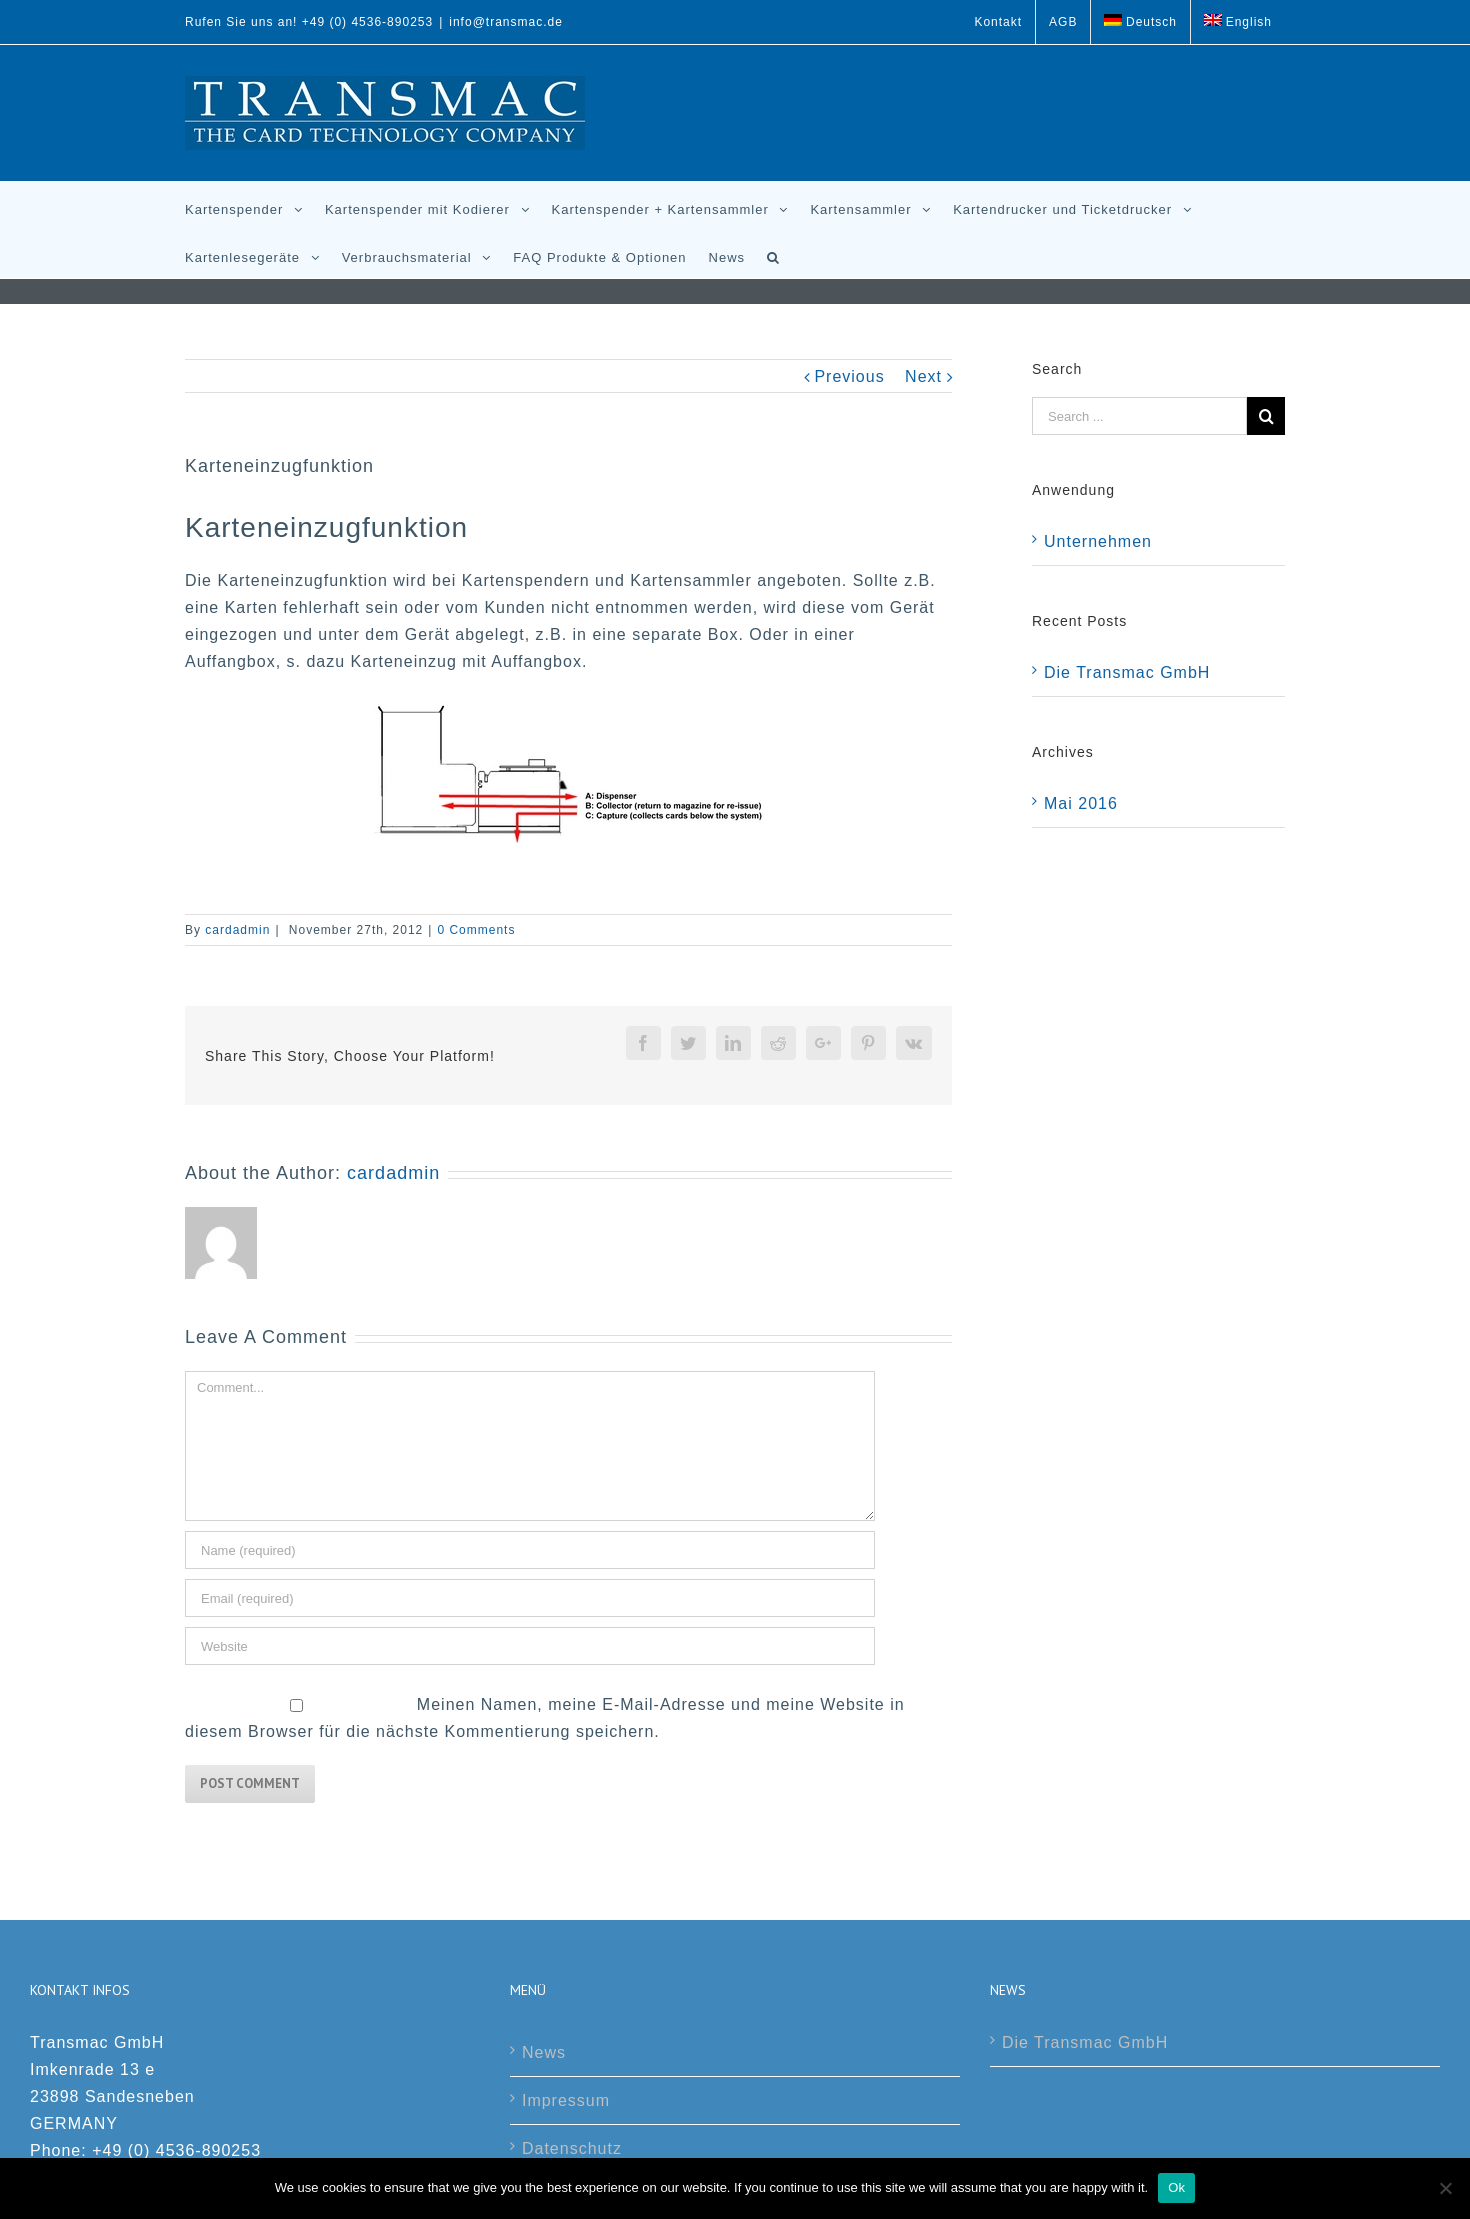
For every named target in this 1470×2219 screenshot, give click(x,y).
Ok (1176, 2187)
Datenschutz (572, 2148)
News (544, 2052)
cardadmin (237, 930)
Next (923, 376)
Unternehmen (1098, 541)
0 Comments (476, 930)
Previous (849, 376)
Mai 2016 (1081, 803)
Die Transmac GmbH (1127, 672)
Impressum (566, 2100)
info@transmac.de (506, 22)
